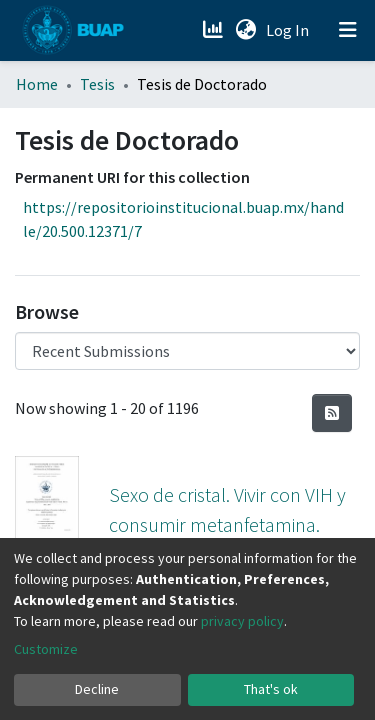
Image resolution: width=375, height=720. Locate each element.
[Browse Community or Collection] (187, 351)
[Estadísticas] (214, 30)
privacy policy (242, 621)
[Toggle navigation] (348, 30)
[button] (245, 30)
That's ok (271, 689)
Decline (97, 689)
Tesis (97, 84)
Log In (289, 30)
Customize (46, 649)
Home (37, 84)
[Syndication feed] (332, 413)
